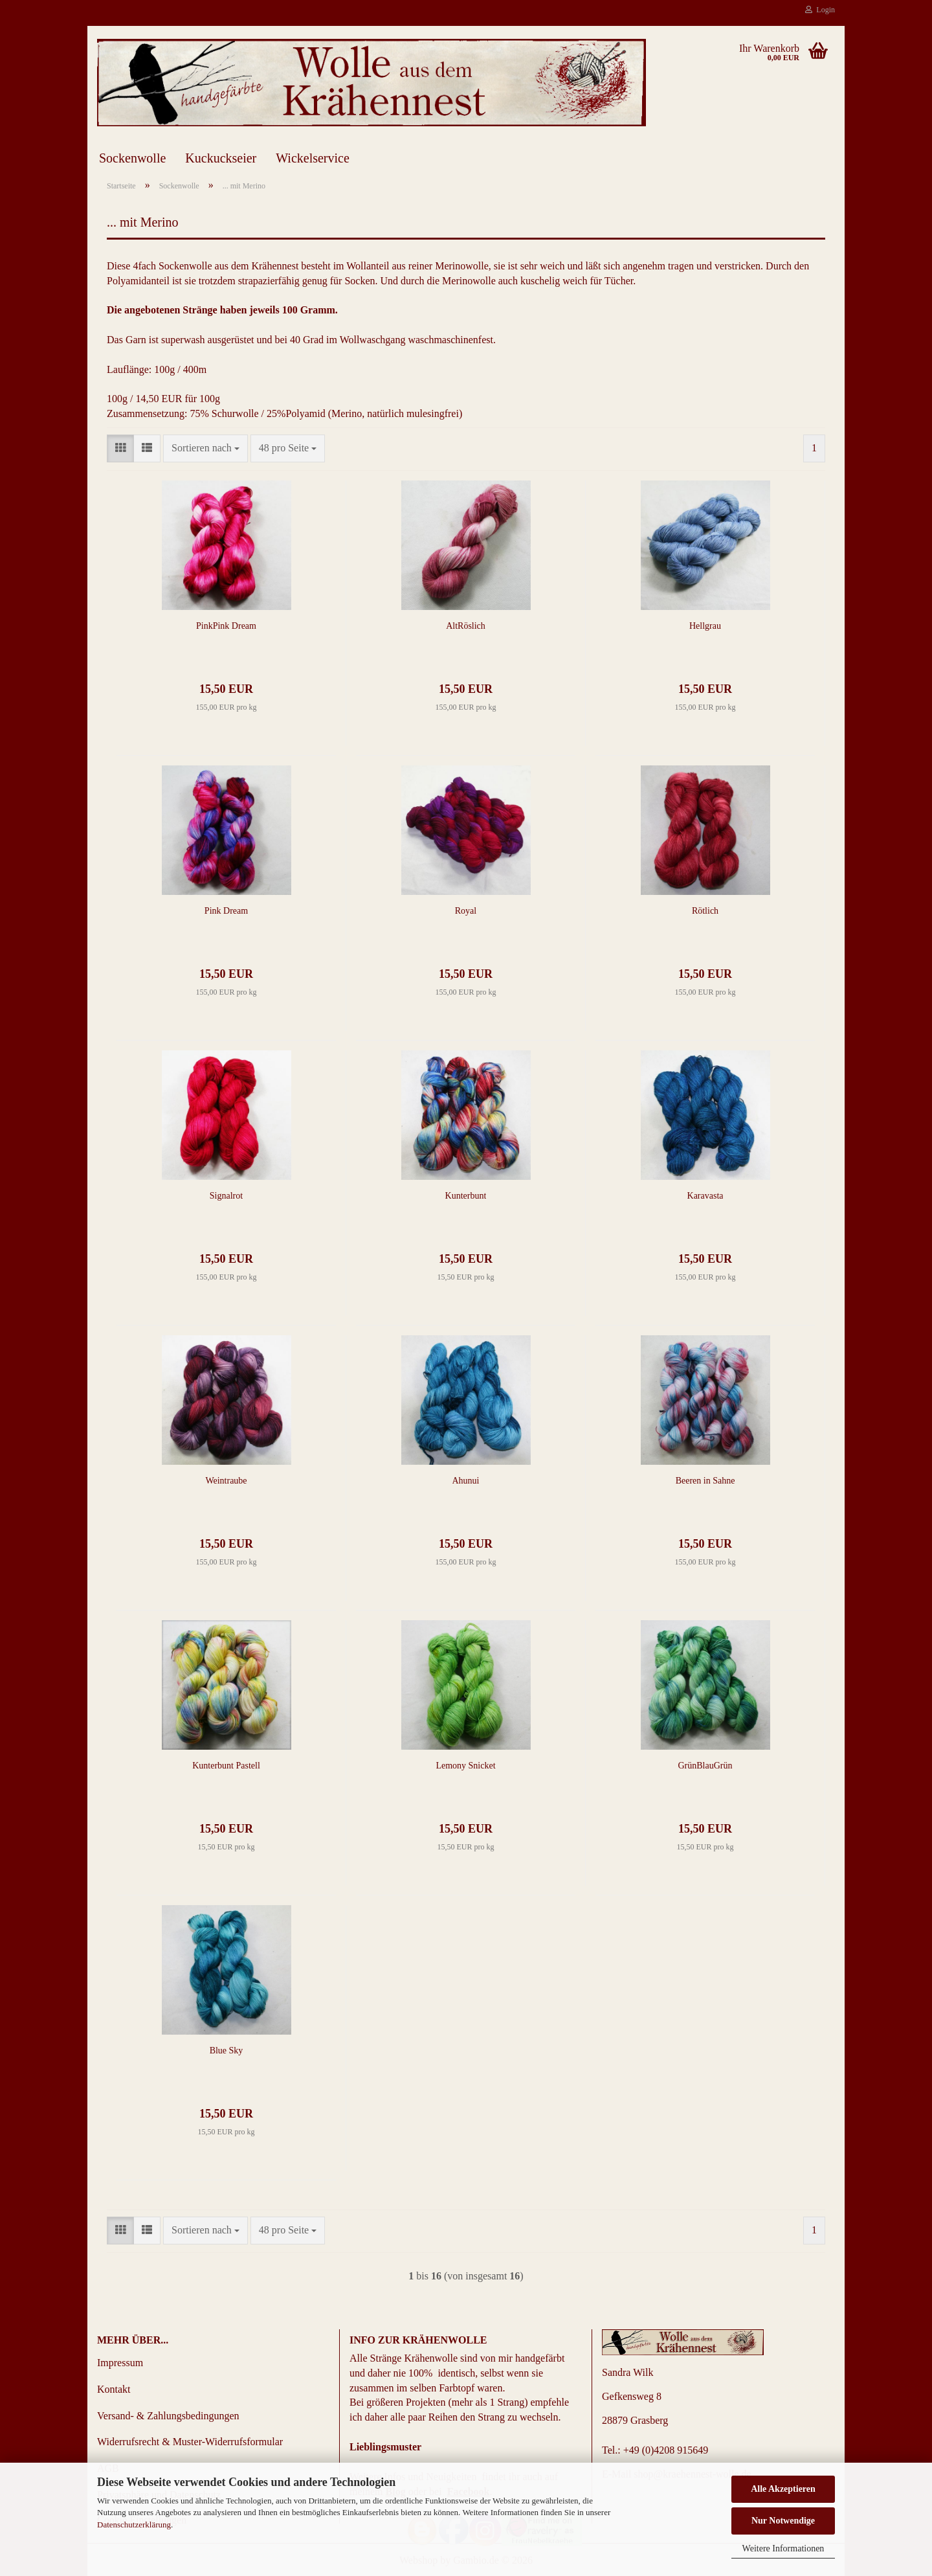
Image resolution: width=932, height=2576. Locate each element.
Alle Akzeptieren (783, 2489)
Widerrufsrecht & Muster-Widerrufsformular (190, 2441)
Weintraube (226, 1481)
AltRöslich (465, 626)
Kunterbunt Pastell (226, 1765)
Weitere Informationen (783, 2548)
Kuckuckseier (220, 158)
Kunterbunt (466, 1196)
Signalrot (226, 1196)
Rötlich (705, 911)
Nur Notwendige (783, 2520)
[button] (120, 448)
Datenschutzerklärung (134, 2524)
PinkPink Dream (226, 626)
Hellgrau (705, 626)
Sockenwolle (132, 158)
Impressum (120, 2362)
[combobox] (205, 448)
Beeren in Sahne (705, 1481)
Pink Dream (226, 911)
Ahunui (466, 1481)
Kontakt (114, 2389)
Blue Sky (226, 2050)
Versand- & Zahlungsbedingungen (168, 2415)
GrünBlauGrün (705, 1765)
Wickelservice (313, 158)
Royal (465, 911)
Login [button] (820, 9)
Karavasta (705, 1196)
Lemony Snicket (465, 1765)
